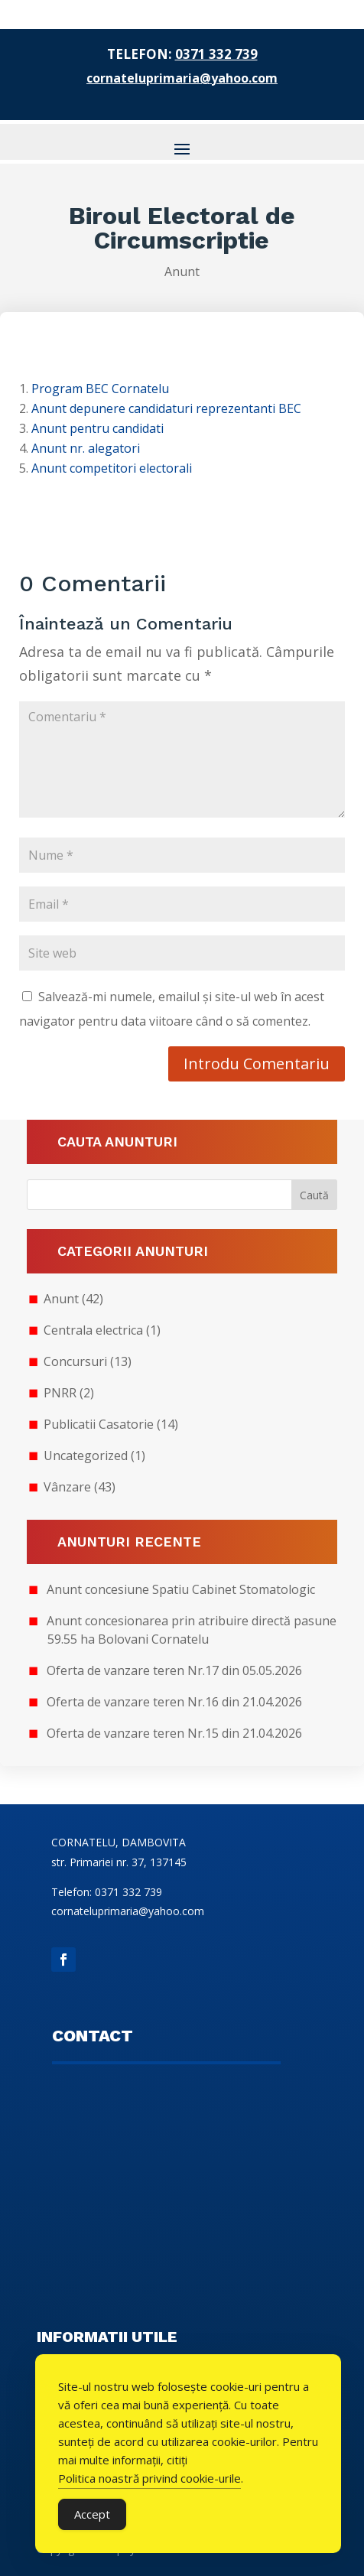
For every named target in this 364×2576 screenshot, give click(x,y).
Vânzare (67, 1486)
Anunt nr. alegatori (85, 448)
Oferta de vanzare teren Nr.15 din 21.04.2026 (174, 1733)
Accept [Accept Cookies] (92, 2514)
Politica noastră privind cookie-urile (149, 2478)
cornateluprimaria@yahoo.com (182, 78)
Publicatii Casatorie (99, 1424)
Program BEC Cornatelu (100, 388)
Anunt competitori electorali (111, 468)
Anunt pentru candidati (97, 428)
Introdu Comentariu (257, 1063)
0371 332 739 (216, 54)
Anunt (182, 271)
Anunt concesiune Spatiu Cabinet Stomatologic (181, 1589)
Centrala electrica (93, 1330)
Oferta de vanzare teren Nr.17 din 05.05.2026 (174, 1670)
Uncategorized (86, 1455)
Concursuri (75, 1361)
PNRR (60, 1392)
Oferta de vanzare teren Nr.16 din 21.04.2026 (174, 1701)
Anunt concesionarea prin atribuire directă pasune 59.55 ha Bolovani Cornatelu (191, 1629)
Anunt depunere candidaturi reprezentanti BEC (166, 408)
